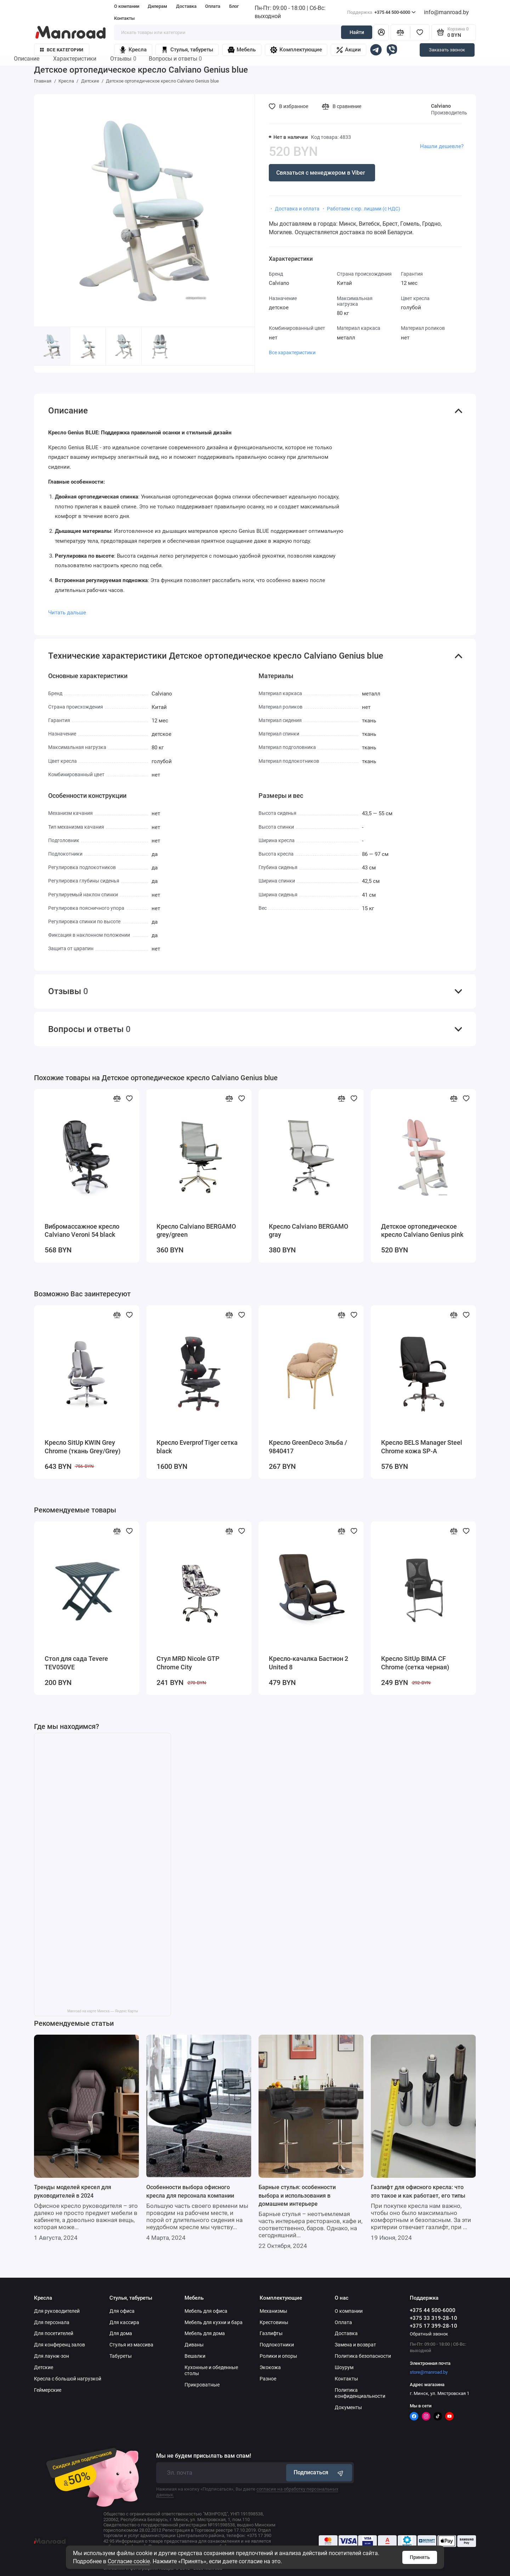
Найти (357, 32)
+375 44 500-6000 (381, 12)
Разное (268, 2378)
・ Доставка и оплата (294, 209)
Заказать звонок (447, 49)
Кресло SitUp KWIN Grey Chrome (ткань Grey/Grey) (82, 1447)
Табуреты (120, 2356)
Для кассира (124, 2322)
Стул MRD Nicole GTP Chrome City (188, 1663)
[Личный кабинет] (381, 32)
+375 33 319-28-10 (433, 2318)
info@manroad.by (446, 12)
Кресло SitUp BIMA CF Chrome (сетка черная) (415, 1663)
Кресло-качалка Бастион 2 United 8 (308, 1663)
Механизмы (273, 2311)
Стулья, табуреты (187, 49)
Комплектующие (296, 49)
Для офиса (122, 2311)
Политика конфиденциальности (360, 2393)
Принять (420, 2557)
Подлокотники (277, 2344)
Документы (348, 2407)
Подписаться (319, 2473)
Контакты (124, 18)
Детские (43, 2367)
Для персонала (51, 2322)
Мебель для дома (205, 2333)
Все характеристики (292, 352)
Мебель (242, 49)
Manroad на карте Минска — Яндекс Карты (102, 2011)
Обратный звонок (429, 2334)
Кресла (132, 49)
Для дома (120, 2333)
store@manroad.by (429, 2372)
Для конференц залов (59, 2344)
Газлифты (271, 2333)
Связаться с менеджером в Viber (320, 172)
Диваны (194, 2344)
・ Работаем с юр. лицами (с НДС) (360, 209)
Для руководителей (57, 2311)
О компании (126, 6)
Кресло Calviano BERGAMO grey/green (196, 1231)
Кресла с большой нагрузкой (67, 2378)
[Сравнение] (400, 32)
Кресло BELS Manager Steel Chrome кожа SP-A (421, 1447)
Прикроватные (202, 2385)
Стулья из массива (131, 2344)
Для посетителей (53, 2333)
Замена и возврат (355, 2344)
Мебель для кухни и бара (214, 2322)
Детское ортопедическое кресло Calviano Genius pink (422, 1231)
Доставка (186, 6)
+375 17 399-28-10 (433, 2326)
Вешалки (195, 2356)
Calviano (441, 106)
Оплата (212, 6)
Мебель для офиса (206, 2311)
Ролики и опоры (278, 2356)
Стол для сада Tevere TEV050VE (76, 1663)
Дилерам (157, 6)
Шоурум (344, 2367)
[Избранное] (419, 32)
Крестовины (274, 2322)
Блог (234, 6)
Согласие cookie (129, 2561)
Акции (348, 49)
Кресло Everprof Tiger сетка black (197, 1447)
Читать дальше (67, 612)
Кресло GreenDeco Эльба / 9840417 (308, 1447)
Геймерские (47, 2390)
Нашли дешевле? (442, 146)
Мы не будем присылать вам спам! (203, 2456)
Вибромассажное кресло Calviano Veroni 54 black (82, 1231)
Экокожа (270, 2367)
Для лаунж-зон (51, 2356)
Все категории (61, 49)
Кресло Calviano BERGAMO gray (308, 1231)
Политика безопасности (363, 2356)
